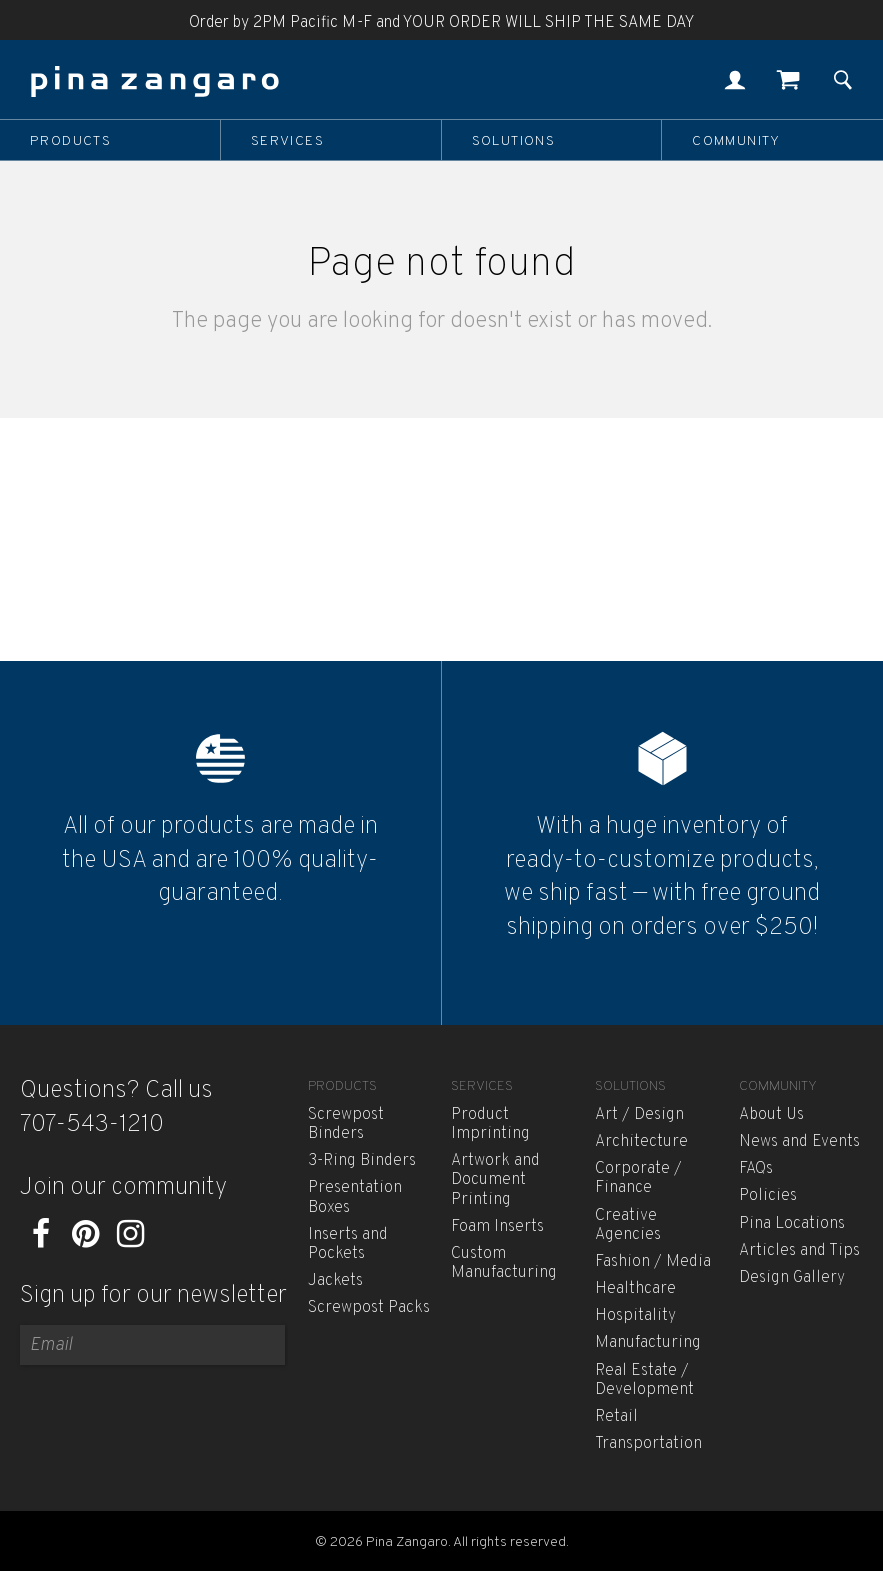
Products (70, 141)
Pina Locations (792, 1224)
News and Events (799, 1142)
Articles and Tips (799, 1251)
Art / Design (639, 1115)
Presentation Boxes (355, 1197)
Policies (768, 1196)
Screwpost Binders (346, 1124)
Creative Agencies (628, 1225)
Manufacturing (648, 1343)
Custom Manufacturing (504, 1263)
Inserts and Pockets (348, 1244)
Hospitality (635, 1316)
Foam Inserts (497, 1227)
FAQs (756, 1169)
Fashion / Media (653, 1262)
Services (287, 141)
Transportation (648, 1444)
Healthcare (635, 1289)
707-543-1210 (92, 1125)
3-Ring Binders (362, 1161)
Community (736, 141)
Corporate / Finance (638, 1178)
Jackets (335, 1281)
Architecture (641, 1142)
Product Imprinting (490, 1124)
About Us (771, 1115)
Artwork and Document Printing (495, 1180)
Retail (616, 1417)
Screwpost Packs (369, 1308)
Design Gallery (792, 1278)
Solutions (514, 141)
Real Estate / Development (644, 1380)
